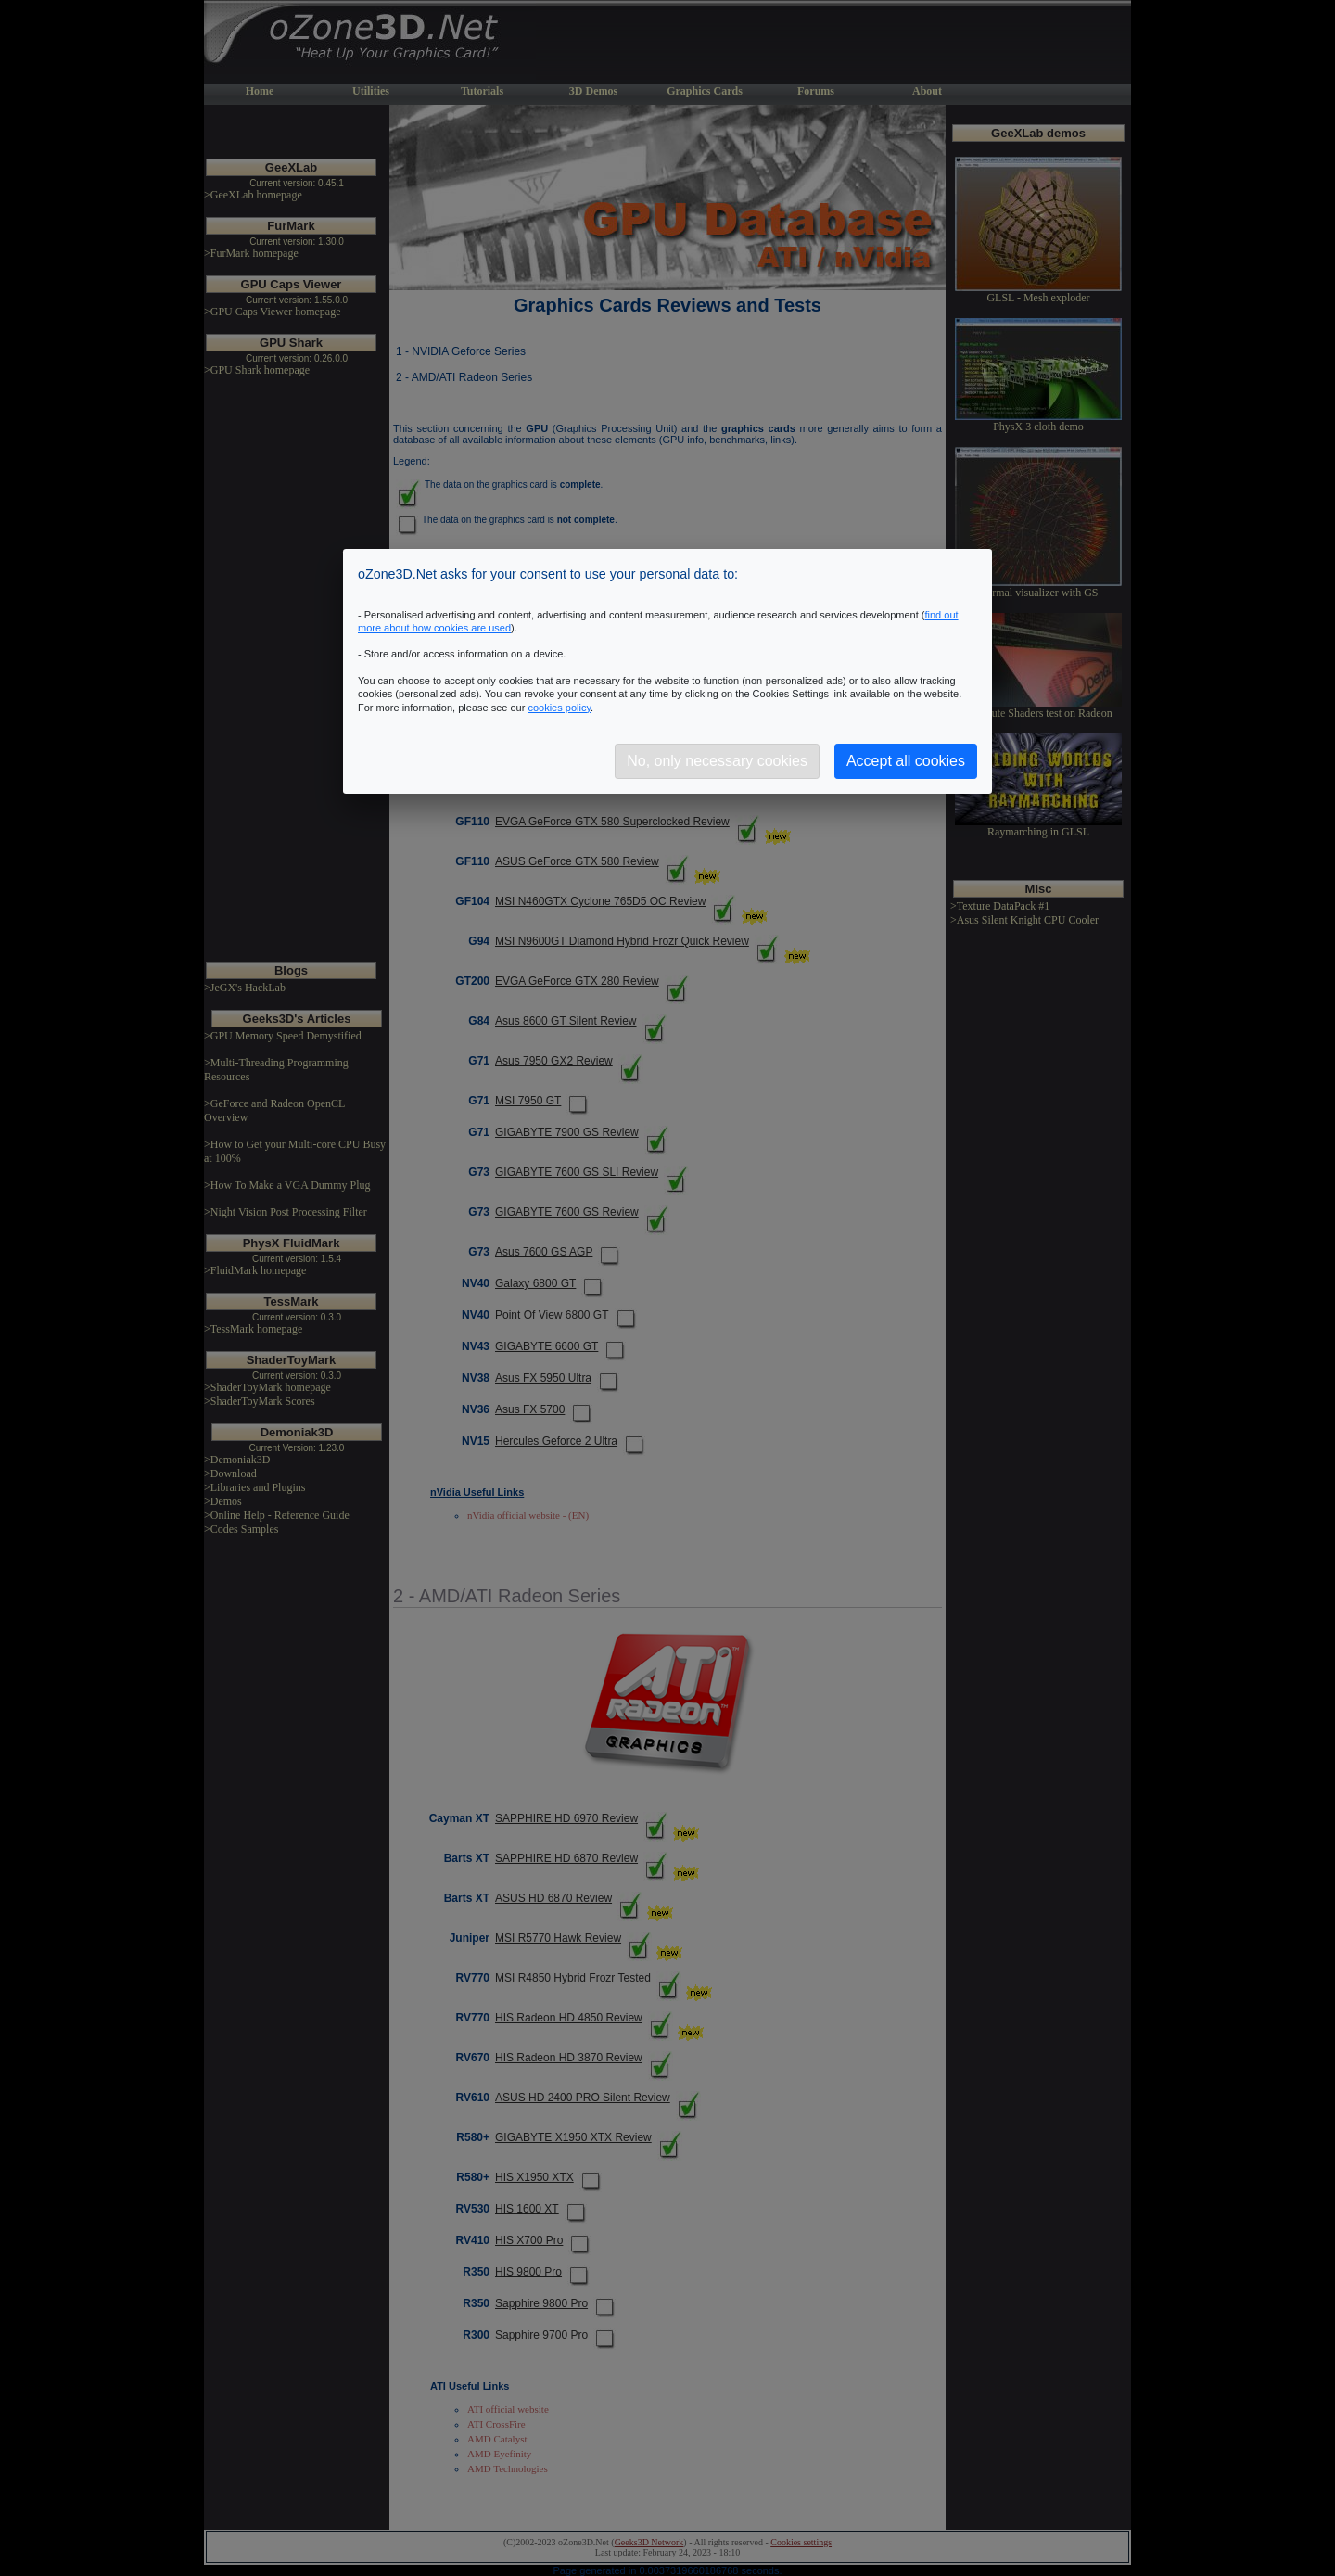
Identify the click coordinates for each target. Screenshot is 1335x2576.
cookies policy (559, 707)
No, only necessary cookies (717, 761)
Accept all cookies (905, 761)
